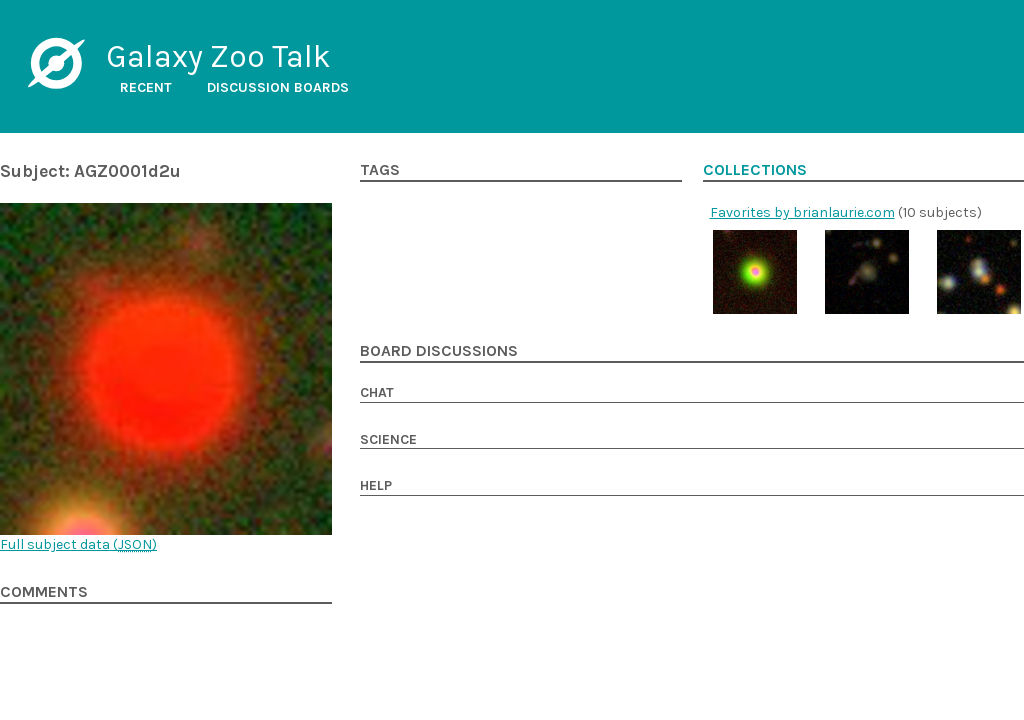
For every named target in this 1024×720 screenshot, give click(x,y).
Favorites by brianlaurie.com (802, 212)
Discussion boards (278, 87)
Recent (146, 87)
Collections (755, 170)
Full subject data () (78, 544)
